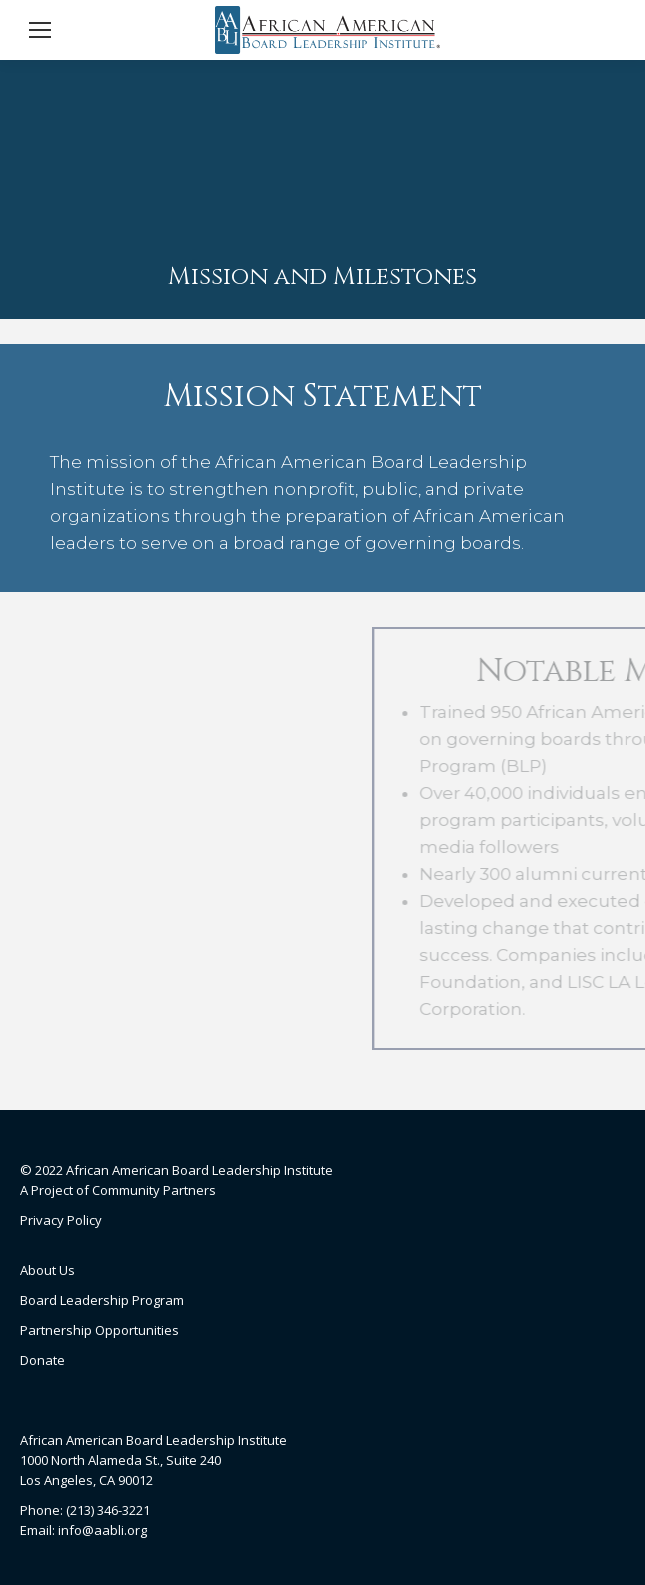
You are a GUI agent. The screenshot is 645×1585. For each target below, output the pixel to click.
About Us (47, 1270)
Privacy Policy (61, 1220)
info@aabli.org (102, 1530)
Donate (42, 1360)
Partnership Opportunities (99, 1330)
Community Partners (154, 1190)
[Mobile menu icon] (40, 30)
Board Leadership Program (102, 1300)
